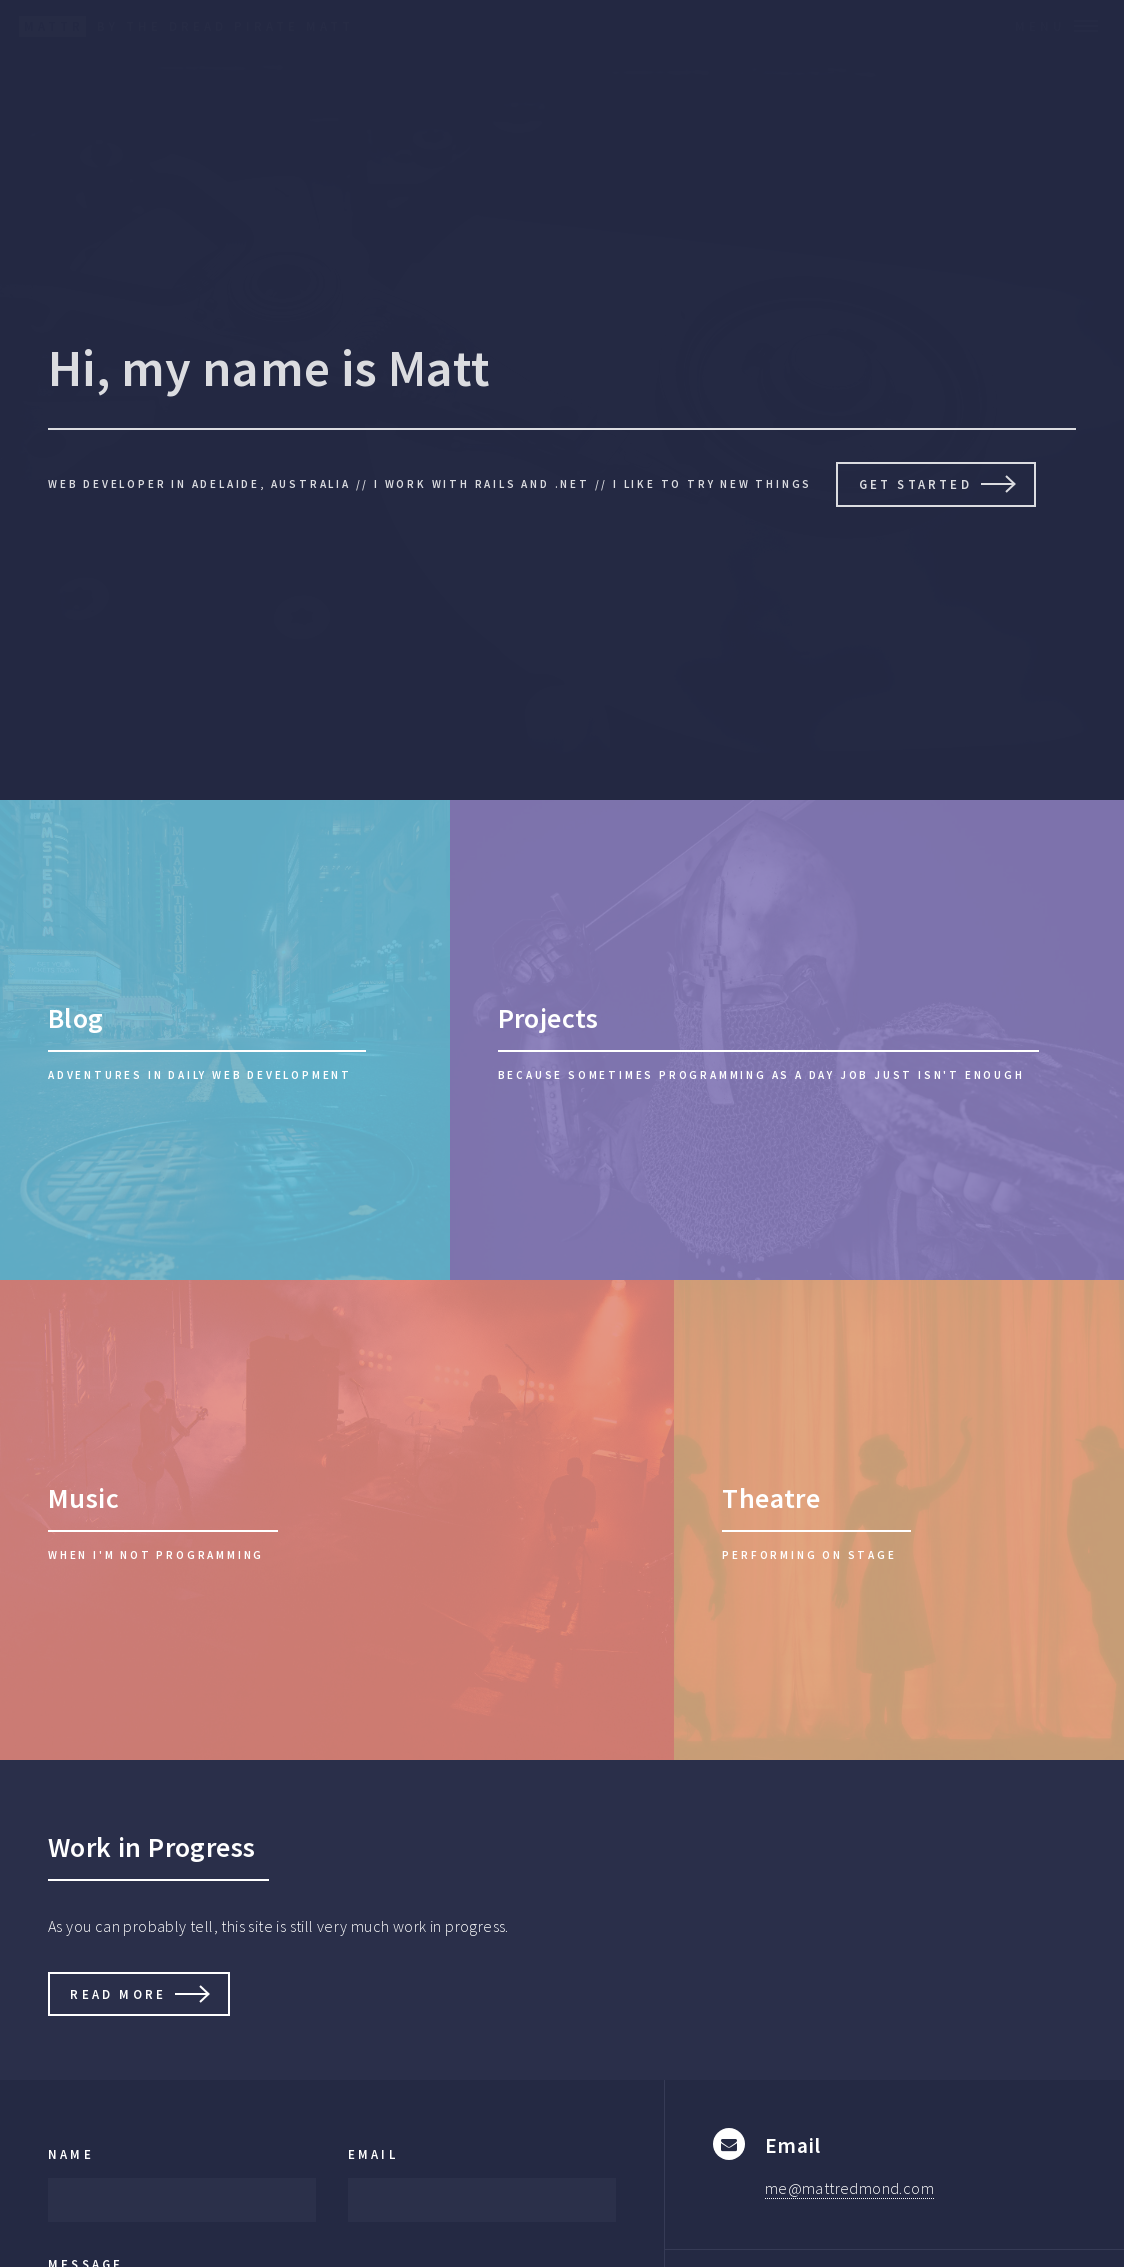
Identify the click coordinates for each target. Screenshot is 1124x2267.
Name (71, 2154)
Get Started (915, 484)
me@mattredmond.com (849, 2188)
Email (373, 2154)
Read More (118, 1994)
